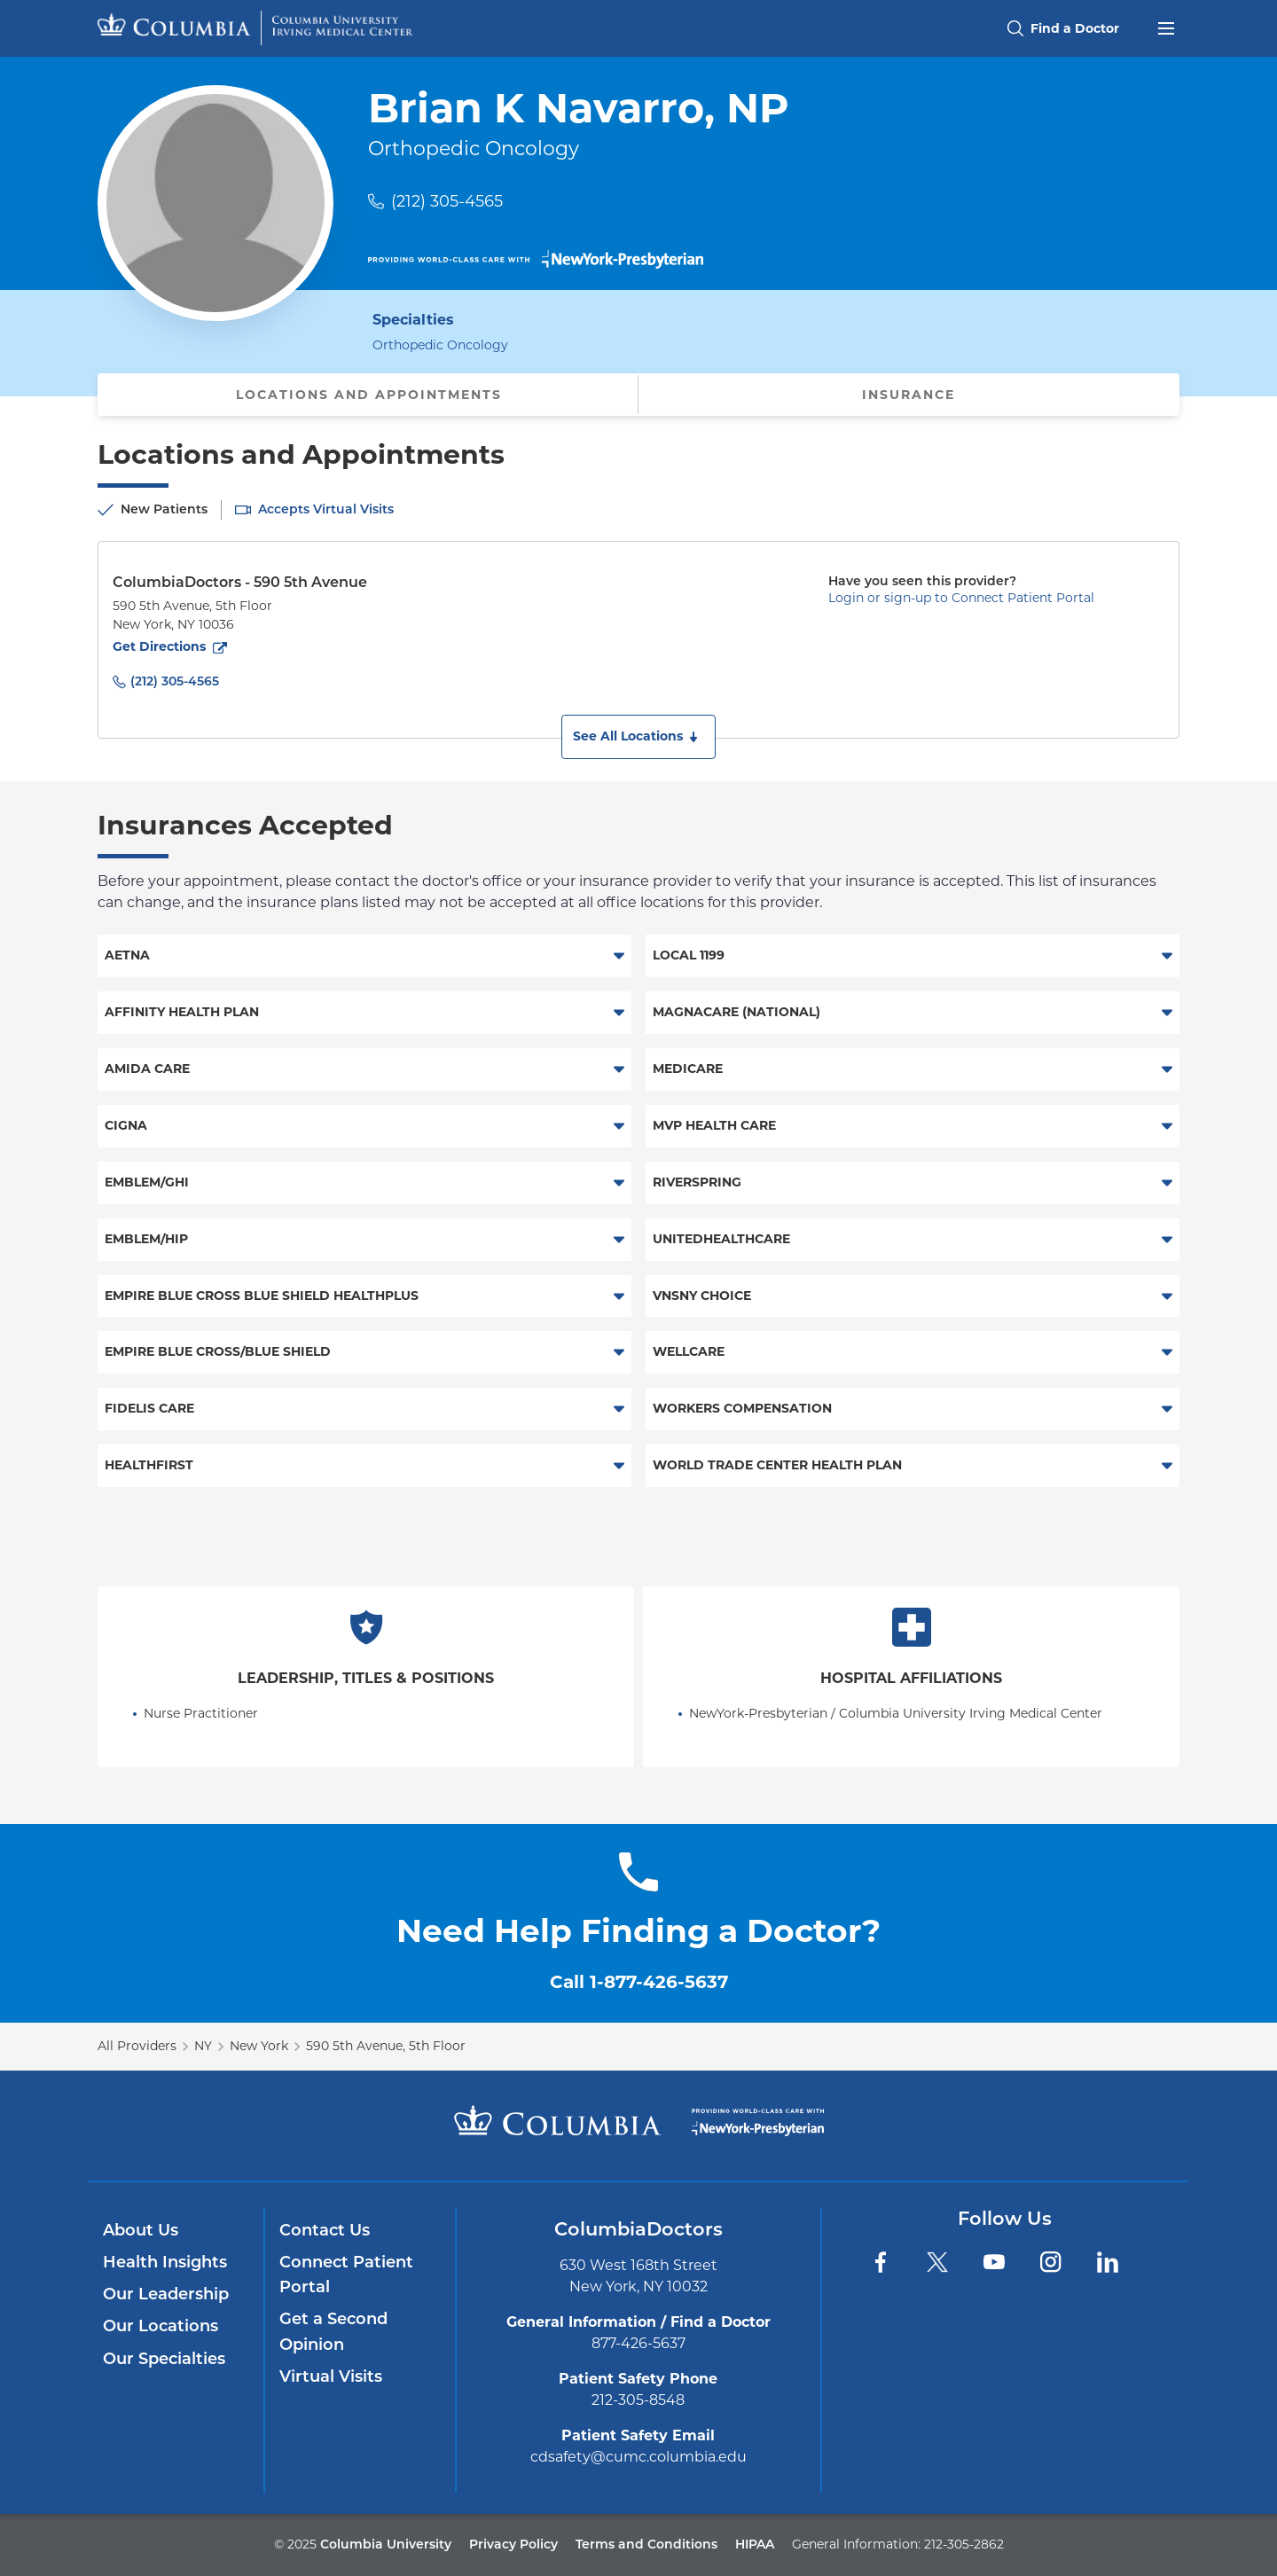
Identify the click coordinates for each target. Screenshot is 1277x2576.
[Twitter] (937, 2262)
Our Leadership (166, 2294)
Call (639, 1982)
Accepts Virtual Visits (326, 509)
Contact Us (324, 2230)
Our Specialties (164, 2359)
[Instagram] (1051, 2262)
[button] (638, 737)
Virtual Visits (330, 2376)
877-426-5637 (638, 2343)
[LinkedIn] (1107, 2262)
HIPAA (754, 2544)
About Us (140, 2230)
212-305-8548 (638, 2400)
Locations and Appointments (369, 395)
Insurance (908, 395)
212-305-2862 (964, 2544)
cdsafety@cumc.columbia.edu (638, 2456)
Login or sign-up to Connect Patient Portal (961, 598)
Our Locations (160, 2326)
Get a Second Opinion (333, 2331)
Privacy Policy (513, 2544)
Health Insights (165, 2262)
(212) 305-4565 (447, 201)
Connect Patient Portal (346, 2274)
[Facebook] (880, 2262)
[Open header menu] (1166, 26)
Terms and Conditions (646, 2544)
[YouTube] (994, 2262)
